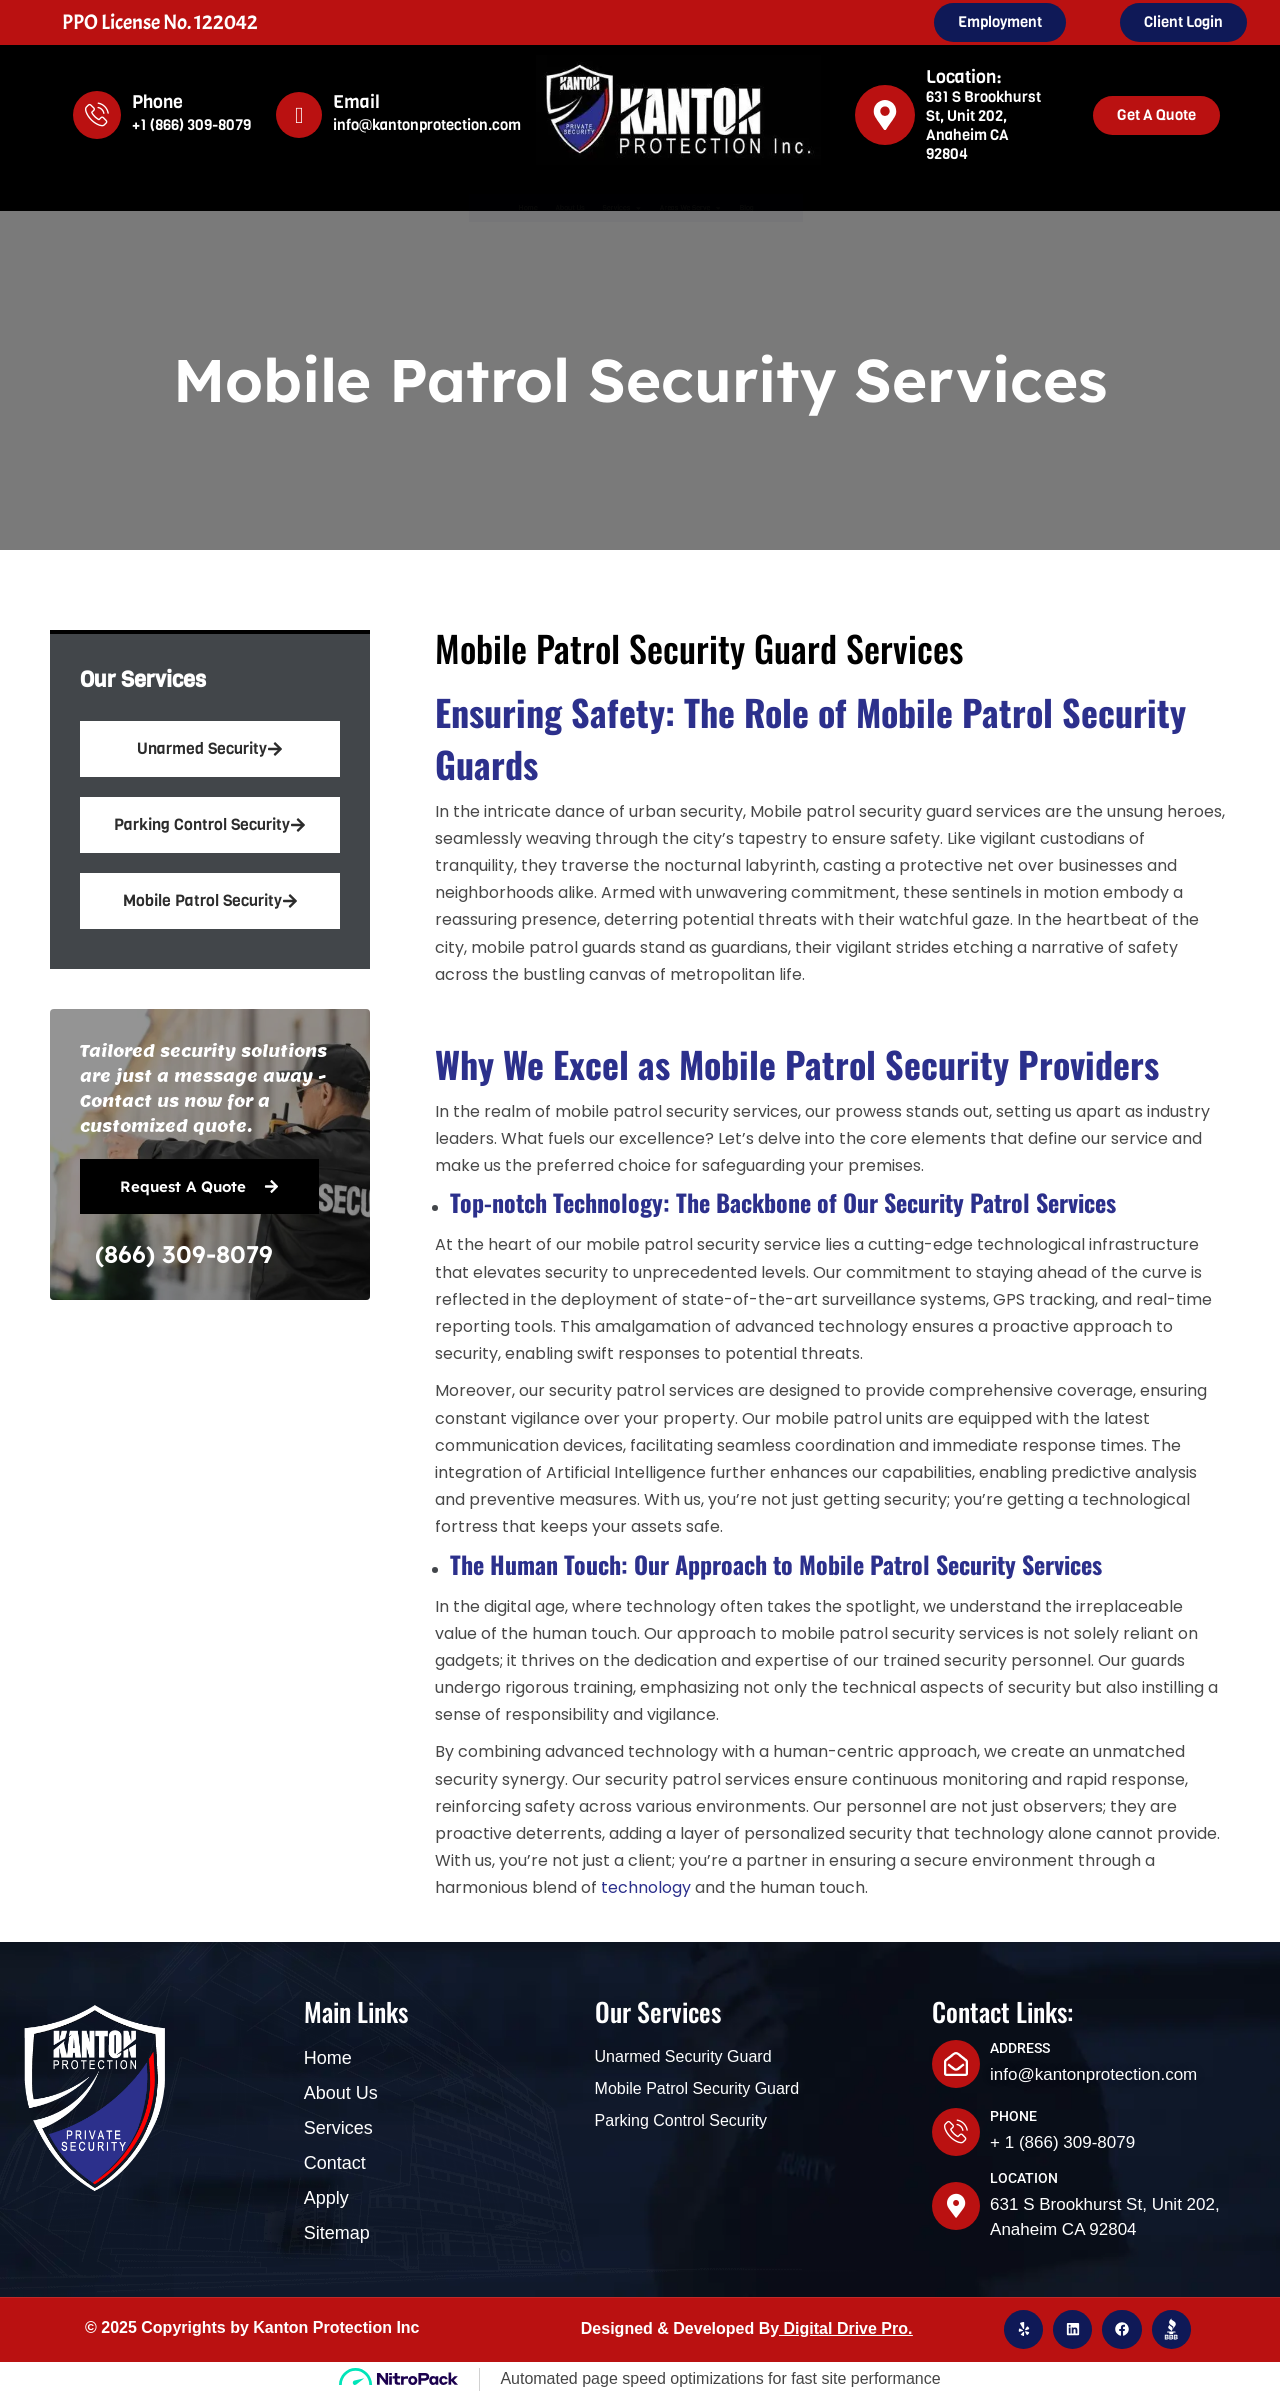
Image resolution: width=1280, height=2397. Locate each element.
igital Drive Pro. (853, 2328)
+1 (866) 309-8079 (191, 125)
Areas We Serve (761, 208)
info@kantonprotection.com (427, 125)
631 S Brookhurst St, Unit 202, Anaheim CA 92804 (983, 125)
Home (389, 207)
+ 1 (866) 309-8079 (1062, 2142)
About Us (485, 207)
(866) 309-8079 (184, 1254)
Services (605, 208)
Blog (888, 207)
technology (646, 1887)
